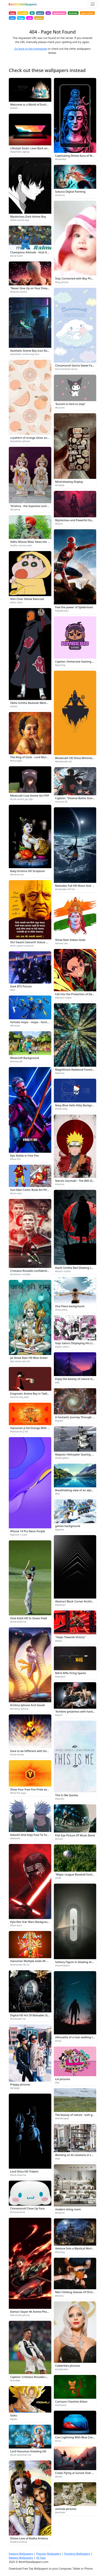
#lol (57, 2082)
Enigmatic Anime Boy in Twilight (31, 1393)
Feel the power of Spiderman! (74, 607)
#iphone (60, 1073)
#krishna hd (17, 874)
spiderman (59, 13)
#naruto (59, 1184)
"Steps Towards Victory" (70, 1637)
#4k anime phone (20, 2315)
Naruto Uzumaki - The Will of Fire (76, 1181)
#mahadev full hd (65, 889)
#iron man (16, 1193)
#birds (58, 2476)
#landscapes (62, 2118)
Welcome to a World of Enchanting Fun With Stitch (42, 104)
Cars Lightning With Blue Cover (75, 2437)
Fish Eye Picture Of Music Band (75, 1835)
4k (32, 13)
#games (59, 1529)
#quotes (59, 1798)
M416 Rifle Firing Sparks (70, 1673)
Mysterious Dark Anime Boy (28, 216)
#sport (59, 1715)
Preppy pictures (20, 2084)
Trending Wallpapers (77, 2554)
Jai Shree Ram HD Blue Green (29, 1358)
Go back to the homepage (30, 49)
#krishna (15, 509)
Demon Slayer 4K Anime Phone (30, 2312)
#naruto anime (18, 291)
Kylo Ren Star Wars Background (30, 1922)
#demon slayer (63, 997)
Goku (13, 2415)
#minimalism (62, 1965)
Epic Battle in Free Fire (24, 1155)
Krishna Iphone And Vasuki (27, 1705)
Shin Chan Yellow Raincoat (27, 599)
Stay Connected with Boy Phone (75, 278)
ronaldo (23, 13)
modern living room (68, 2209)
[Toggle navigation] (92, 4)
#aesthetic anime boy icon (24, 354)
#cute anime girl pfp (21, 799)
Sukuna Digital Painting (70, 191)
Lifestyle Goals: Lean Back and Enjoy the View (39, 148)
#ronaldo (15, 2380)
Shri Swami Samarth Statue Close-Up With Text (40, 942)
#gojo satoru (62, 1346)
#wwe (58, 1640)
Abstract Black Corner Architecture (77, 1601)
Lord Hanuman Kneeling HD (28, 2451)
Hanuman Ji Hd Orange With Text (31, 1428)
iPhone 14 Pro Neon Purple (27, 1531)
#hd (57, 1493)
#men (58, 2040)
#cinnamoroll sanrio (66, 369)
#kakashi (15, 1838)
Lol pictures (62, 2079)
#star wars (16, 1925)
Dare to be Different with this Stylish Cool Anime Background (49, 1751)
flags (21, 18)
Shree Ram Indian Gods (70, 940)
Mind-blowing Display (69, 482)
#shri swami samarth (22, 945)
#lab (57, 2158)
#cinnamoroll (17, 2212)
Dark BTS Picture (21, 986)
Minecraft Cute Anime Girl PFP (29, 795)
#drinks (59, 2295)
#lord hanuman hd (20, 2454)
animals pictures (66, 2509)
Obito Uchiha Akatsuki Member (30, 703)
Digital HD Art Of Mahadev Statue (32, 2015)
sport (40, 13)
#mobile (59, 485)
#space (59, 1420)
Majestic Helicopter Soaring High (76, 1454)
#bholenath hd (63, 761)
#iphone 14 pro (18, 1534)
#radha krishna (18, 2541)
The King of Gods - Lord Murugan (31, 757)
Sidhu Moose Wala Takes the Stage (32, 542)
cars (12, 18)
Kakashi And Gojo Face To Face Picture (34, 1835)
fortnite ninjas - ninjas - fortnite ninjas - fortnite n (42, 1022)
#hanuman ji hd (19, 1431)
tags (12, 13)
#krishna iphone (19, 1708)
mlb (29, 18)
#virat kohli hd (18, 1621)
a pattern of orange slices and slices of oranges (40, 438)
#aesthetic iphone (20, 441)
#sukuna (60, 195)
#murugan (16, 760)
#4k (57, 1382)
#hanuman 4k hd (19, 1964)
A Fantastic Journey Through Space (77, 1417)
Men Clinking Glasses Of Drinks (75, 2292)
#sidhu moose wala (21, 545)
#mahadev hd (18, 2018)
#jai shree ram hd (20, 1361)
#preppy (14, 2088)
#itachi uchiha (63, 1271)
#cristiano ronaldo (20, 1274)
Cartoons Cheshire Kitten (71, 2401)
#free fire (15, 1159)
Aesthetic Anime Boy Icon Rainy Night (34, 351)
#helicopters (62, 1458)
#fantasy (60, 2252)
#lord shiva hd (18, 2175)
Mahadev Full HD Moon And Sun (76, 886)
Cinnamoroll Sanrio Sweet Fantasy (77, 365)
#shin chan (16, 602)
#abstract (60, 1604)
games (39, 18)
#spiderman (62, 610)
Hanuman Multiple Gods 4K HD (30, 1961)
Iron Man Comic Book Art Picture (31, 1190)
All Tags (41, 2558)
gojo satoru (87, 13)
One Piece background (69, 1306)
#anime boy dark (19, 1397)
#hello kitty (61, 1108)
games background (67, 1526)
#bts (12, 989)
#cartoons (61, 2405)
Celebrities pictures (67, 2366)
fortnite (73, 13)
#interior (60, 2212)
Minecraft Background (24, 1058)
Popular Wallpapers (48, 2554)
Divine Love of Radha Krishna (29, 2538)
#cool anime (17, 1754)
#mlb (58, 1878)
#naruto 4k (61, 801)
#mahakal (60, 159)
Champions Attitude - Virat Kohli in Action (37, 252)
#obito (13, 706)
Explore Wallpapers (21, 2554)
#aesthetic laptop (19, 151)
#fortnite (15, 1025)
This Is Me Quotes (66, 1795)
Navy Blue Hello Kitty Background (77, 1105)
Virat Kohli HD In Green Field (28, 1618)
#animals (60, 2512)
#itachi (59, 523)
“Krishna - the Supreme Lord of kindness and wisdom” (45, 506)
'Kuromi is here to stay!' (70, 404)
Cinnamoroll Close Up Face (27, 2208)
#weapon (60, 1676)
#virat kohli (16, 255)
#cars (58, 2440)
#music (59, 1838)
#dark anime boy (19, 220)
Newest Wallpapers (21, 2558)
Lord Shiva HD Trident (24, 2171)
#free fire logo (18, 1793)
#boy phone (62, 282)
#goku (13, 2419)
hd (48, 13)
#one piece (61, 1309)
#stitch (14, 108)
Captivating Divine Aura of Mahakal (78, 156)
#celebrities (61, 2369)
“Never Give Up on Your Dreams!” (31, 288)
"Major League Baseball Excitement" (78, 1874)
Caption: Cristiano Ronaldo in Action (33, 2377)
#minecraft (16, 1061)
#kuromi (60, 407)
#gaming (60, 665)
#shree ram (61, 943)
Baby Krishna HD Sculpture (27, 871)
